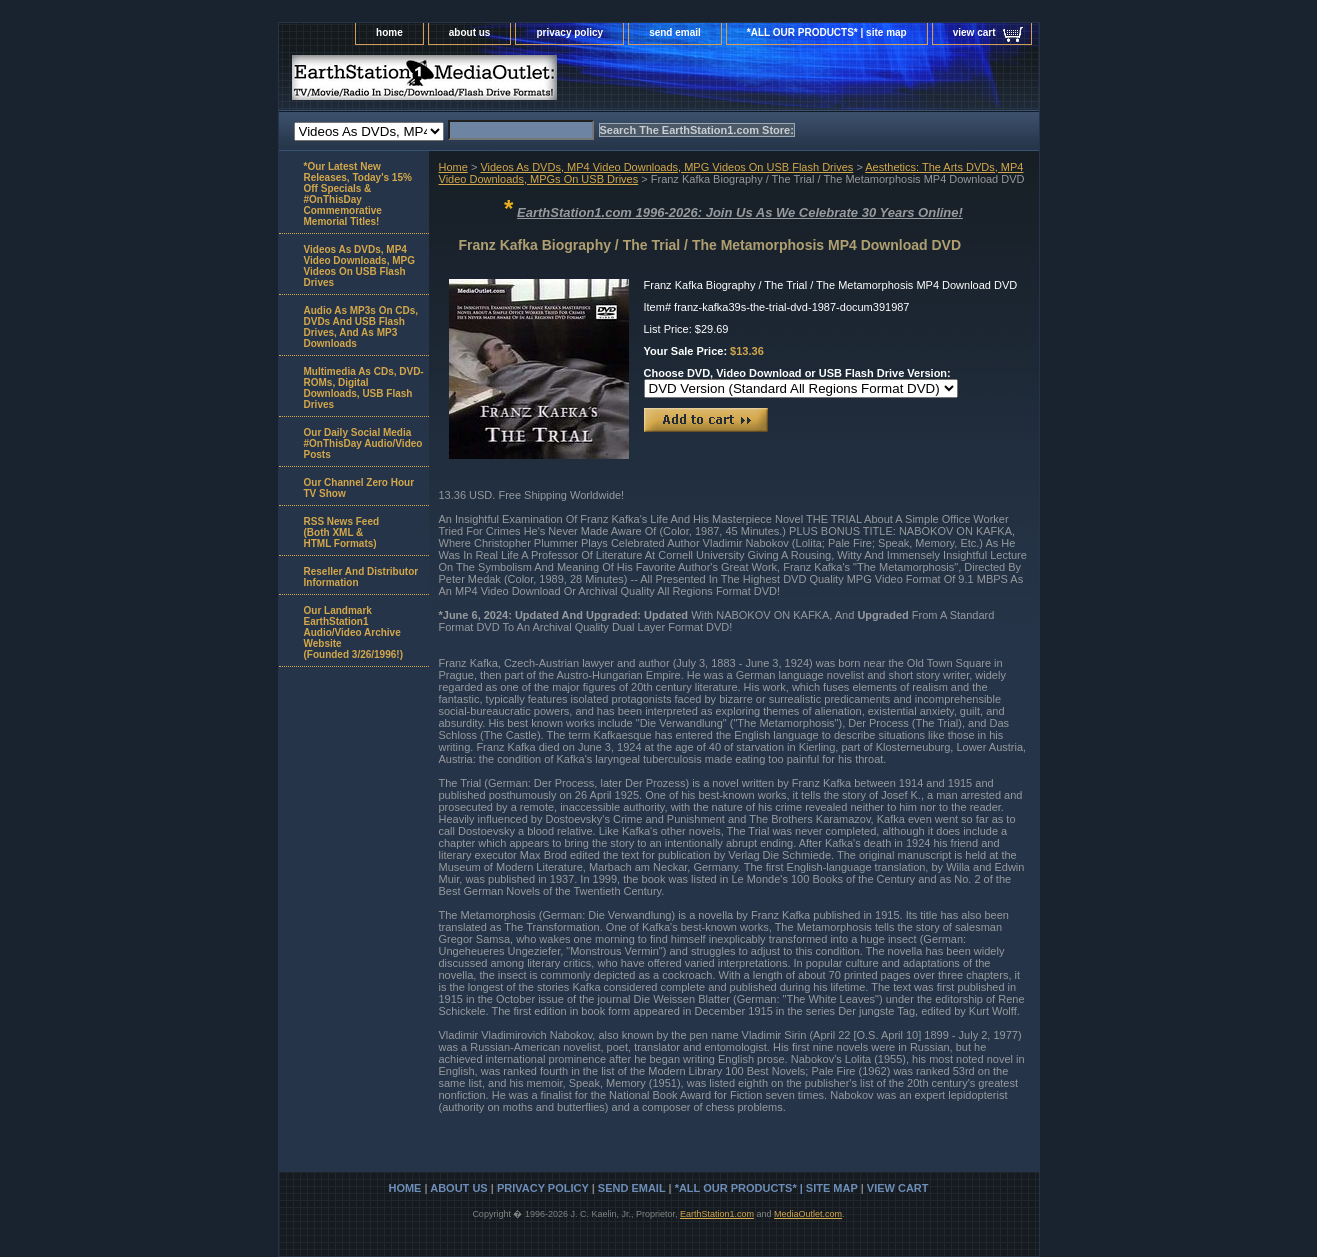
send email (675, 32)
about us (470, 32)
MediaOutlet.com (808, 1214)
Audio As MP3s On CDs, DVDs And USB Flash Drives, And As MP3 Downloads (361, 327)
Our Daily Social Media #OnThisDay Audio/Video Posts (363, 443)
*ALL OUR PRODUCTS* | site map (827, 32)
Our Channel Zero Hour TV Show (359, 488)
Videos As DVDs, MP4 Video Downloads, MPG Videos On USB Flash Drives (666, 167)
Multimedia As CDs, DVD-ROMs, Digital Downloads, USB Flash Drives (364, 388)
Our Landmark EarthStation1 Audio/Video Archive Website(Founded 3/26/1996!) (353, 632)
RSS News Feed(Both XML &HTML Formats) (342, 532)
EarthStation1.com (717, 1214)
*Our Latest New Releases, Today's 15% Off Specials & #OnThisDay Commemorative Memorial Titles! (358, 194)
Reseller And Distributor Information (361, 577)
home (389, 32)
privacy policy (569, 32)
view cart (974, 32)
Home (453, 167)
